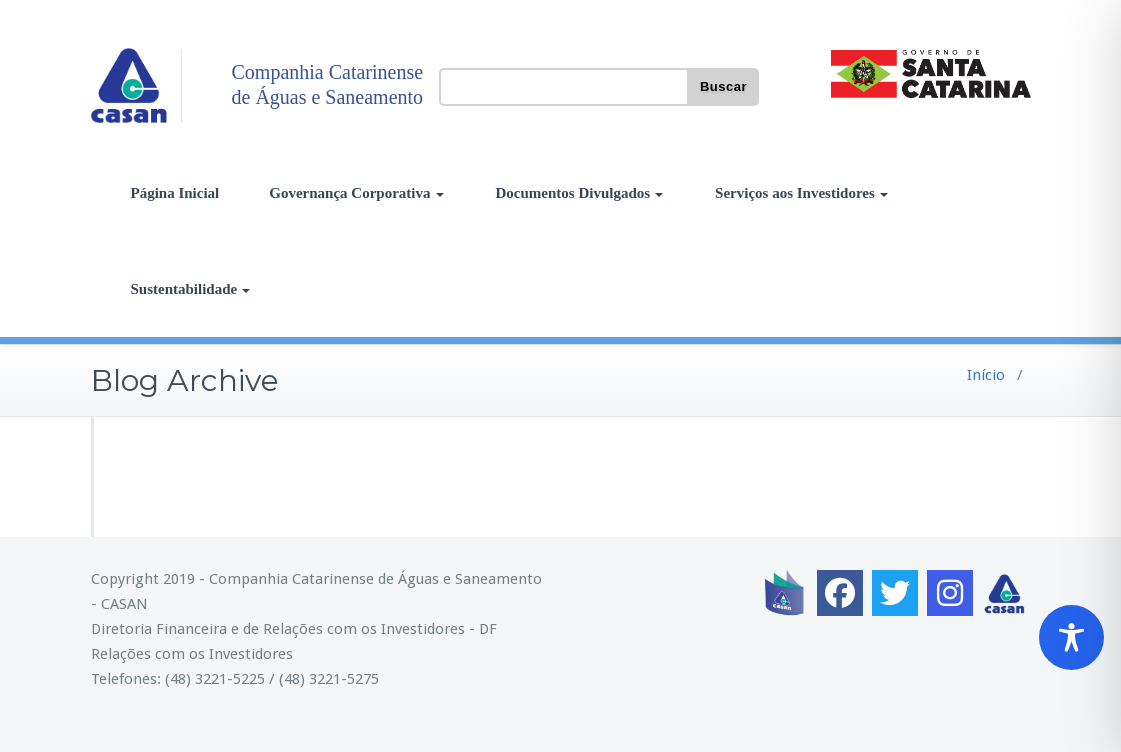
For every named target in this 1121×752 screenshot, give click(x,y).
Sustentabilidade (191, 289)
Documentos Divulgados (580, 193)
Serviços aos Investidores (801, 193)
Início (986, 375)
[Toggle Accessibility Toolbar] (1071, 637)
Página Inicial (175, 193)
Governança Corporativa (356, 193)
